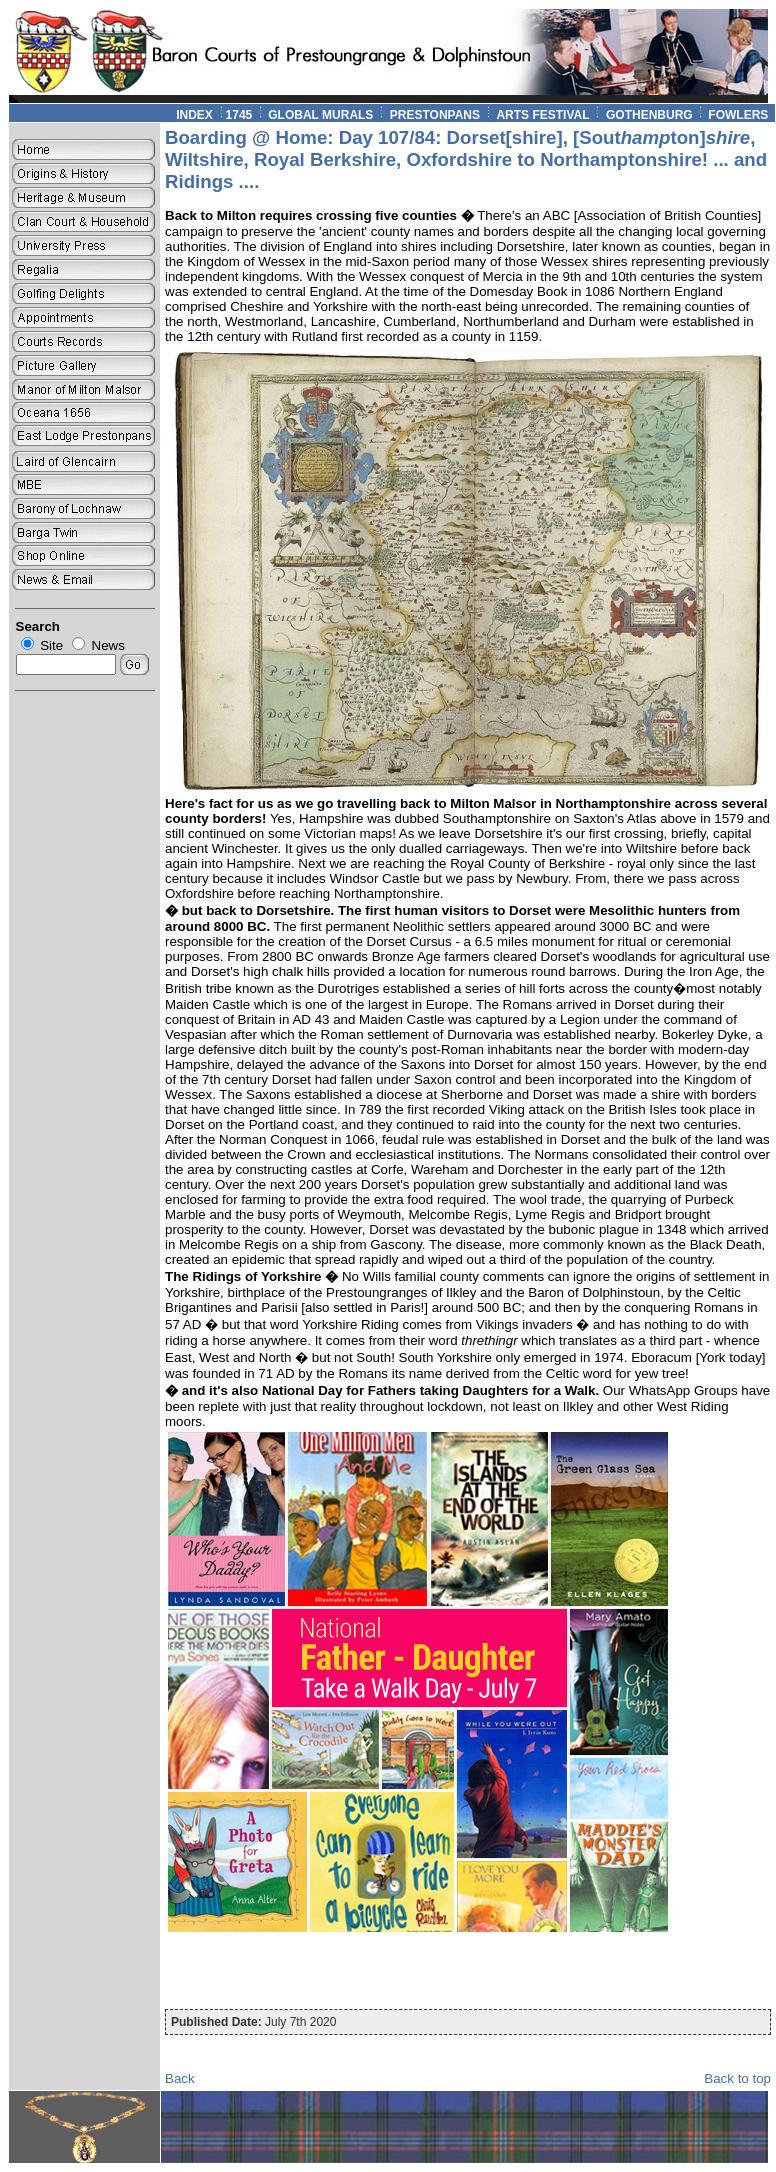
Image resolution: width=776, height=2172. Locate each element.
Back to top (737, 2078)
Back (180, 2078)
